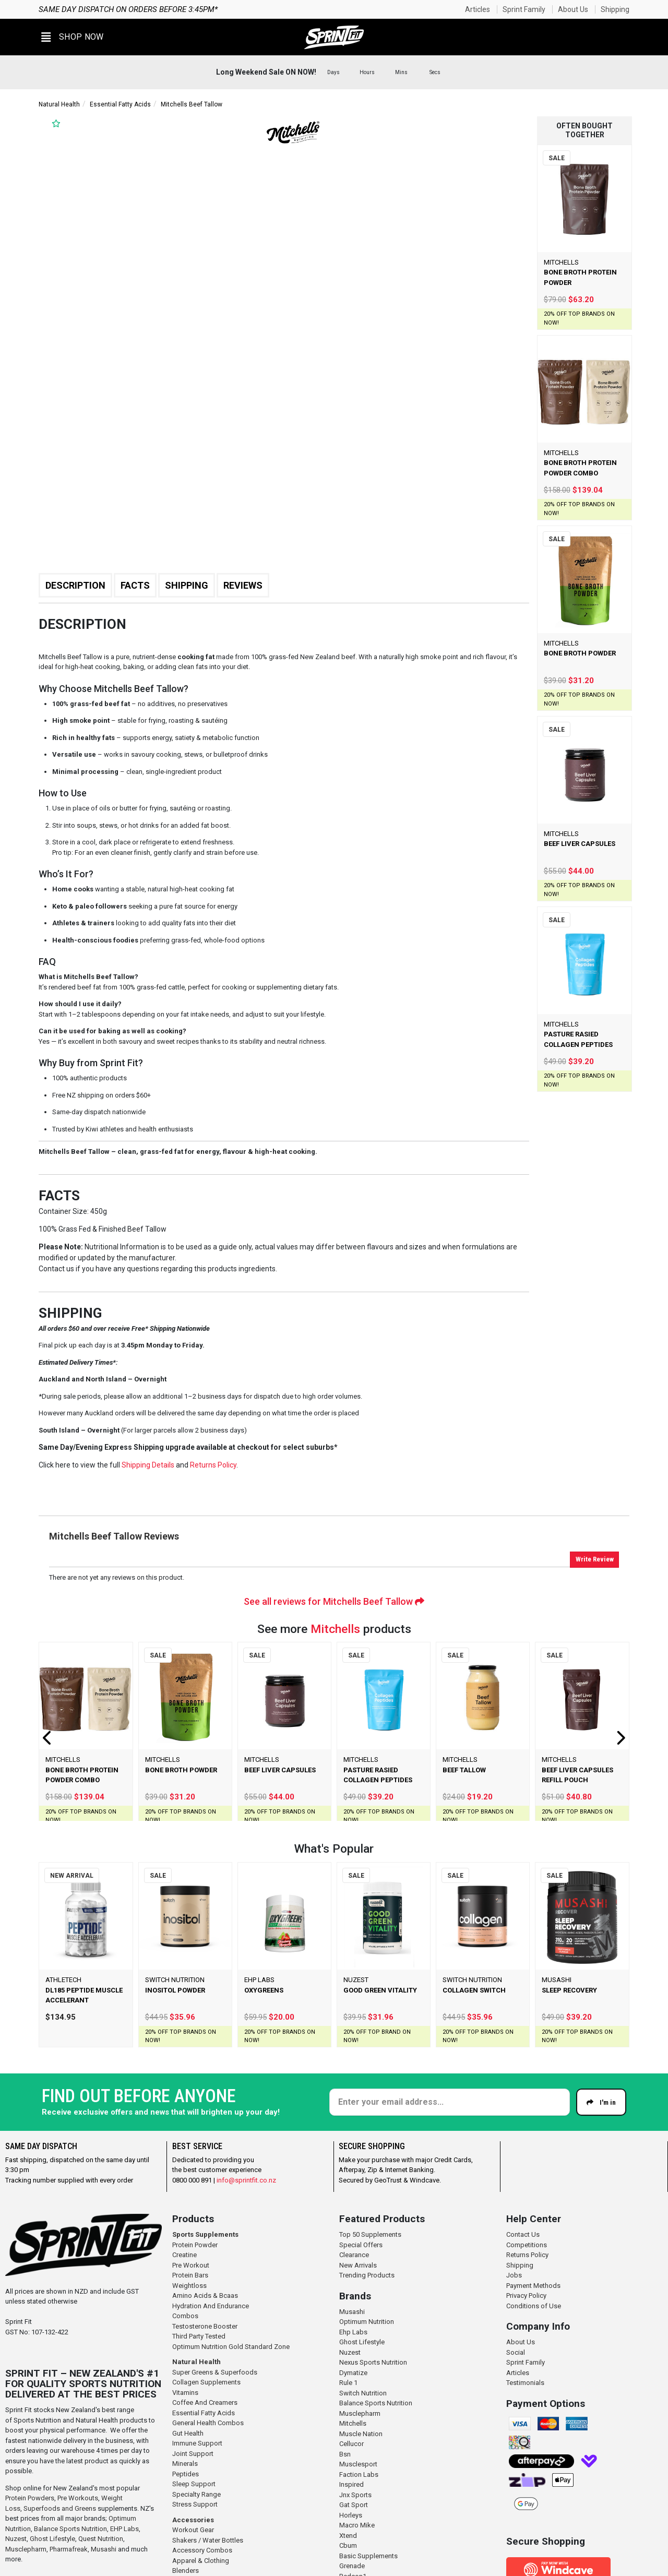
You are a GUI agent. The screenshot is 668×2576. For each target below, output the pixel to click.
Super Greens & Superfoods (214, 2372)
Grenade (352, 2566)
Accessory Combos (202, 2550)
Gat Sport (353, 2505)
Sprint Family (524, 9)
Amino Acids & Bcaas (205, 2295)
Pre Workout (190, 2265)
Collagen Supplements (206, 2382)
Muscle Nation (361, 2434)
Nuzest (16, 2539)
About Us (573, 9)
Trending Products (367, 2275)
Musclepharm (25, 2549)
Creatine (184, 2255)
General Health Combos (208, 2423)
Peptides (185, 2474)
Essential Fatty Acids (120, 104)
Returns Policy (527, 2255)
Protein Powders (29, 2498)
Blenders (185, 2570)
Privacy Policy (526, 2295)
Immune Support (197, 2443)
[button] (72, 37)
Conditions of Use (533, 2306)
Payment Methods (533, 2285)
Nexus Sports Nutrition (373, 2362)
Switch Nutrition (363, 2393)
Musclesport (358, 2464)
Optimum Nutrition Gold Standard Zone (231, 2347)
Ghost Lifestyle (52, 2539)
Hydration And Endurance (210, 2306)
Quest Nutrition (100, 2539)
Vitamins (185, 2392)
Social (515, 2352)
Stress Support (195, 2504)
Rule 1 (348, 2383)
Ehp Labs (353, 2332)
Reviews (243, 585)
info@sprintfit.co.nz (246, 2180)
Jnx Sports (355, 2495)
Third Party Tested (198, 2336)
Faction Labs (358, 2474)
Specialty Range (196, 2494)
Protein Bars (190, 2275)
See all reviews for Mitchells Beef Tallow (334, 1601)
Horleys (350, 2515)
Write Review (595, 1559)
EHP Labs (124, 2529)
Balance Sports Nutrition (70, 2529)
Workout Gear (193, 2530)
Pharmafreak (69, 2549)
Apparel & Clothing (200, 2561)
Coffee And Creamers (204, 2402)
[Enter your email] (449, 2102)
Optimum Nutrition (366, 2321)
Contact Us (523, 2234)
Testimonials (525, 2383)
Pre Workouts (77, 2498)
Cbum (348, 2545)
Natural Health (59, 104)
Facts (135, 585)
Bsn (345, 2454)
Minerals (185, 2463)
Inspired (351, 2484)
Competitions (526, 2245)
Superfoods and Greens (59, 2508)
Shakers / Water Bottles (207, 2540)
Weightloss (189, 2285)
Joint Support (192, 2454)
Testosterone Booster (204, 2326)
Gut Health (188, 2433)
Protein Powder (195, 2245)
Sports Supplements (205, 2234)
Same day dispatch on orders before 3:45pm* (128, 9)
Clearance (354, 2255)
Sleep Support (194, 2484)
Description (75, 585)
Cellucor (351, 2444)
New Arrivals (358, 2265)
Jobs (514, 2275)
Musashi (104, 2549)
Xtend (348, 2535)
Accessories (193, 2520)
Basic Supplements (368, 2556)
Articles (477, 9)
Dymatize (353, 2373)
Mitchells (335, 1629)
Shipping (615, 9)
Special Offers (361, 2245)
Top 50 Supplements (370, 2234)
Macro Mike (357, 2525)
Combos (185, 2316)
